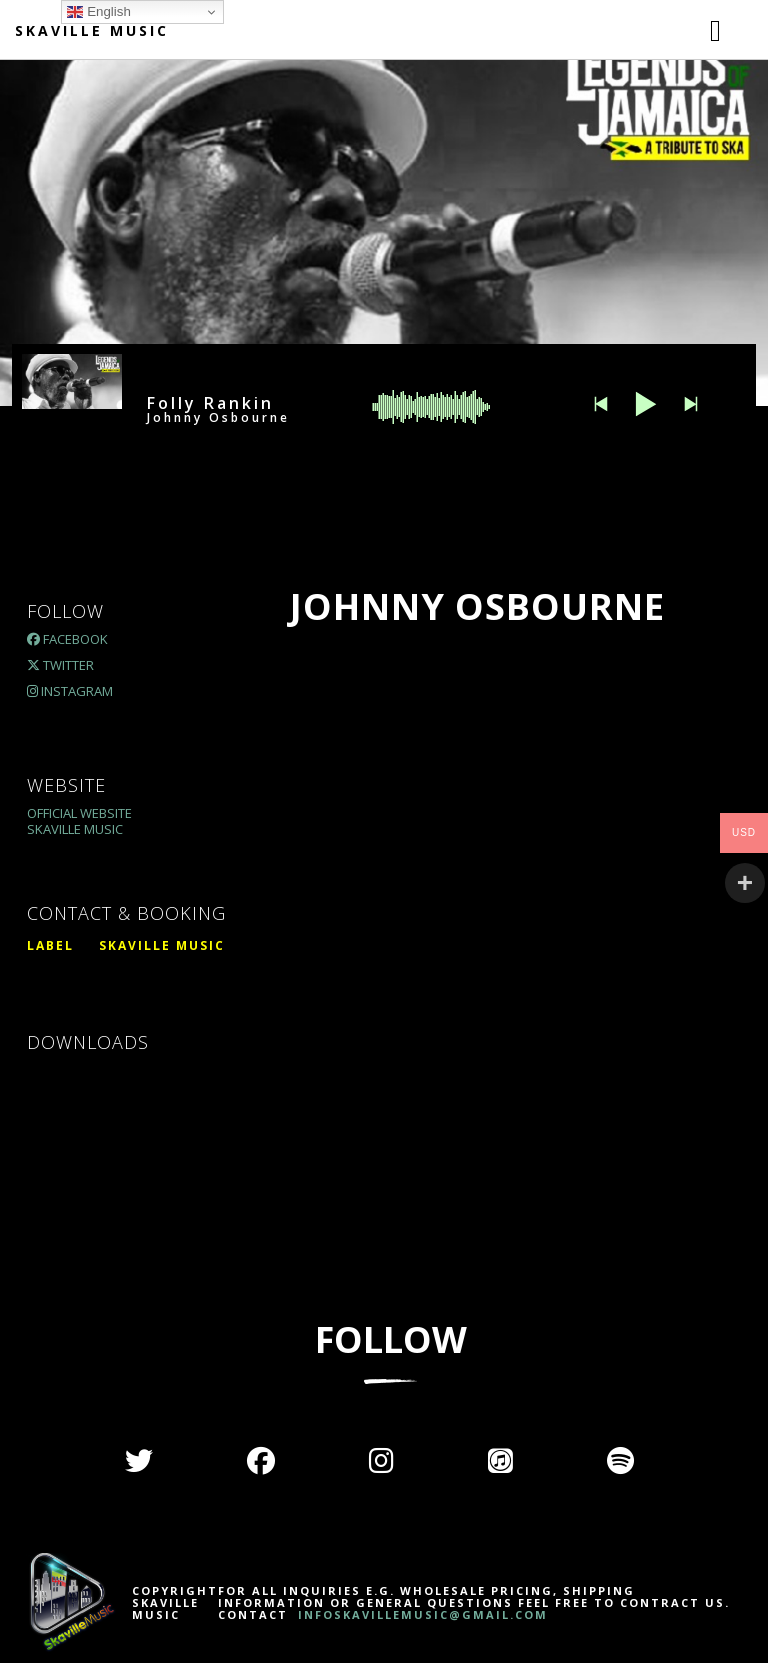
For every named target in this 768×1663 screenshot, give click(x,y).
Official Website (79, 813)
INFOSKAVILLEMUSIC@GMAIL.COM (420, 1614)
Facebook (67, 639)
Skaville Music (92, 30)
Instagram (70, 691)
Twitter (60, 665)
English (98, 12)
